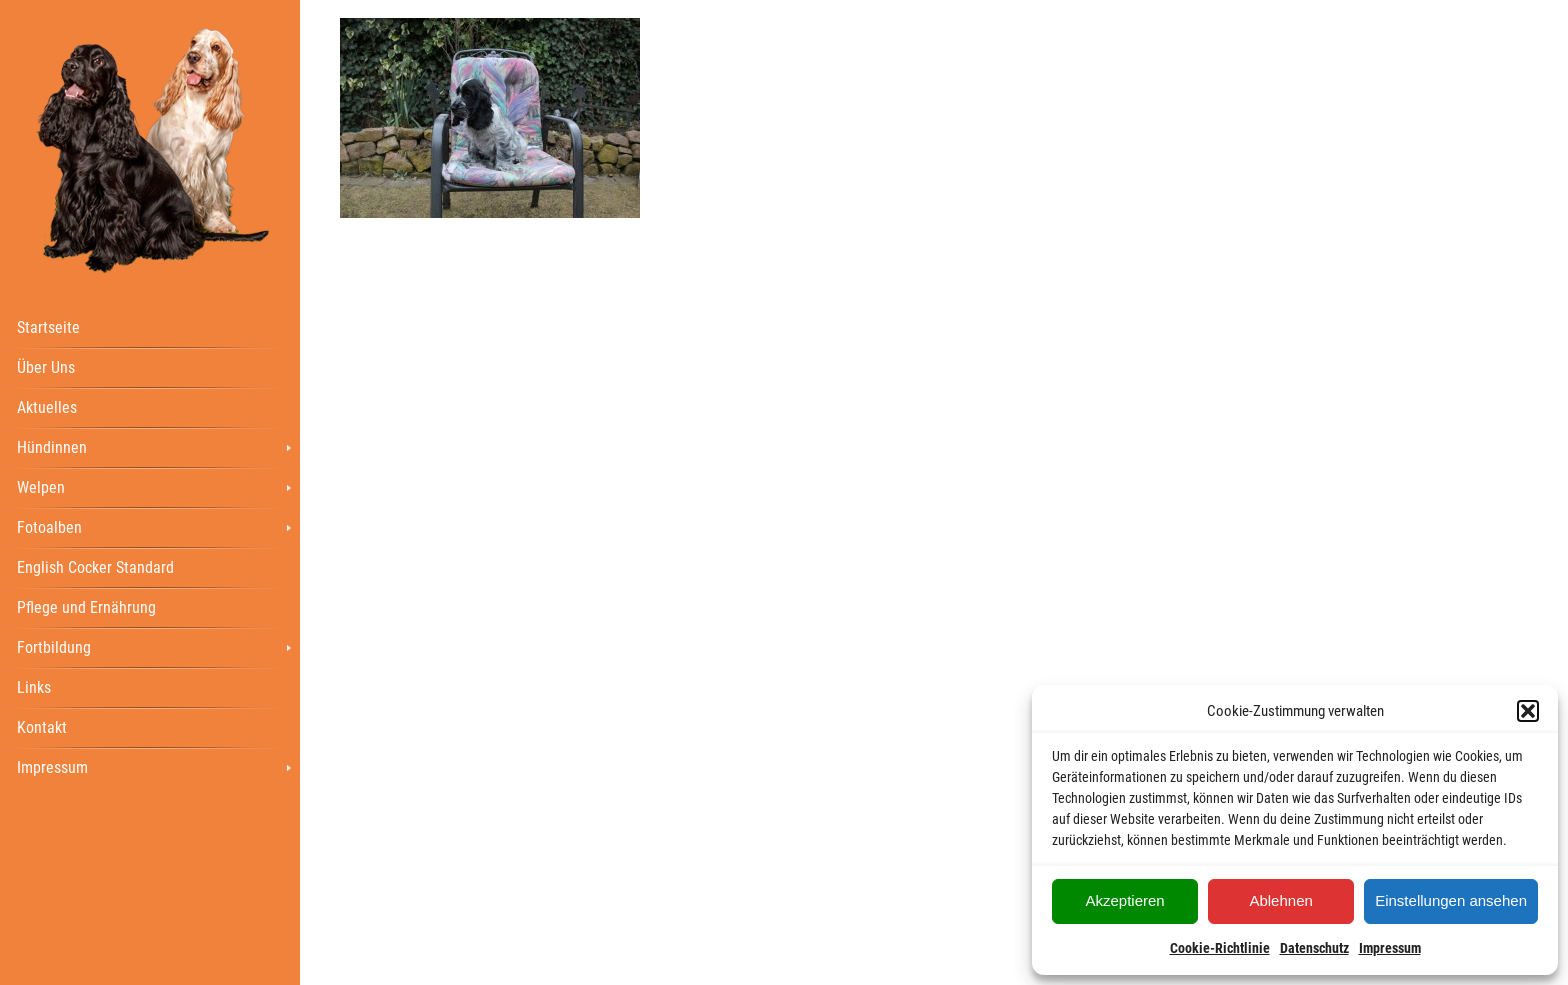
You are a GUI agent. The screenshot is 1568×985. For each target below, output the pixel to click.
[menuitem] (150, 327)
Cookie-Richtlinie (1220, 948)
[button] (1528, 711)
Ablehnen (1280, 900)
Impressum (1390, 948)
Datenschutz (1314, 948)
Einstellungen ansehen (1451, 900)
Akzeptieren (1124, 900)
